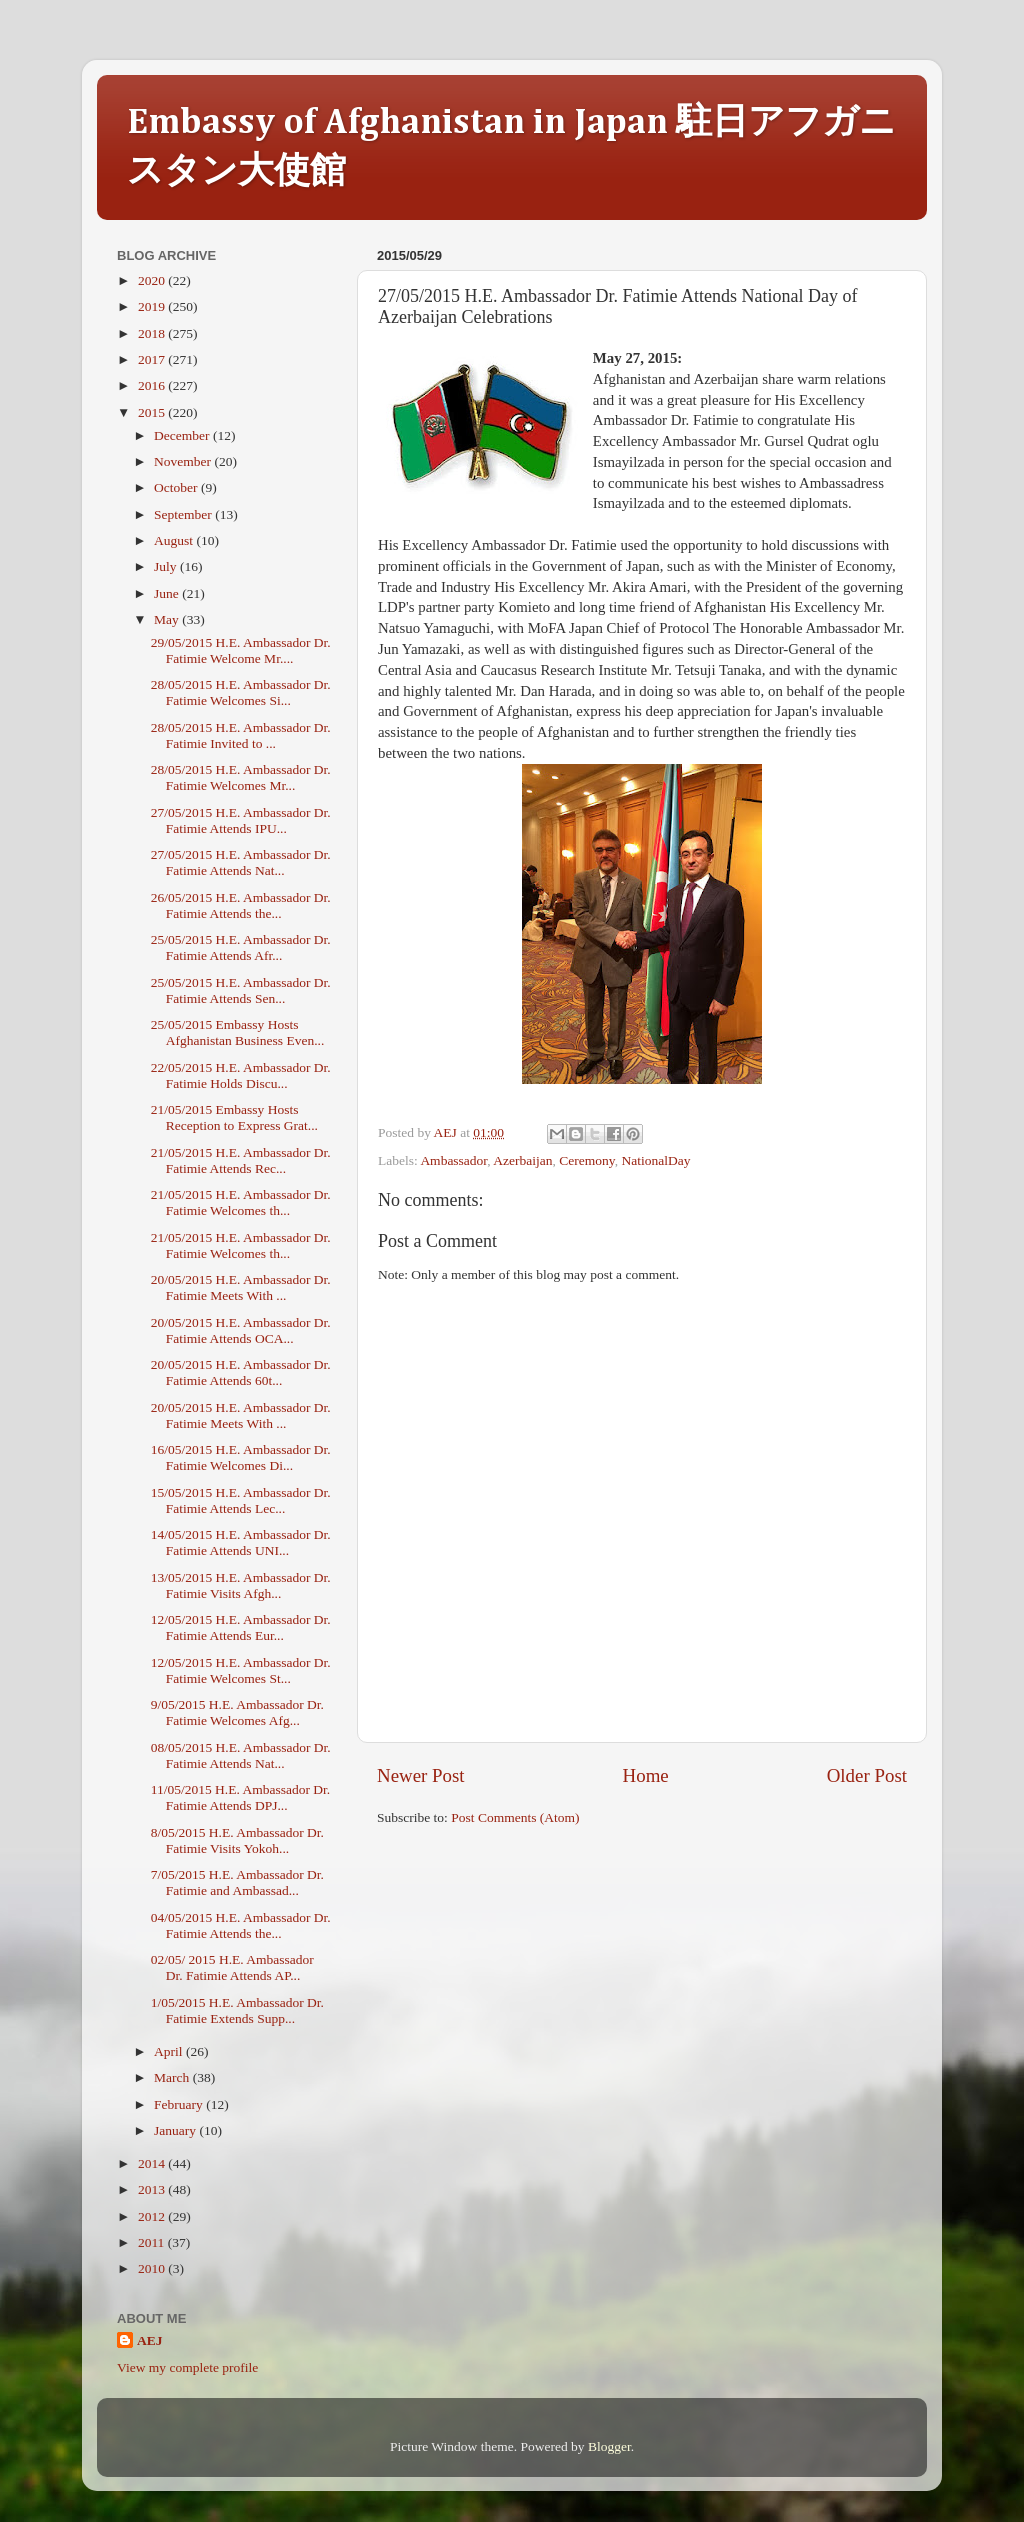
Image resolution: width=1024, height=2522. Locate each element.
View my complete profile (187, 2367)
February (180, 2104)
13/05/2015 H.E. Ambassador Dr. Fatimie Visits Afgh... (241, 1585)
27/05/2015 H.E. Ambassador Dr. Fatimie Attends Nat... (241, 862)
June (168, 593)
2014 (153, 2163)
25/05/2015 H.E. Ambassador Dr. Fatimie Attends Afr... (241, 947)
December (183, 435)
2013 (153, 2189)
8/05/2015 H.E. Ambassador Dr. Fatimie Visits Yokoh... (237, 1840)
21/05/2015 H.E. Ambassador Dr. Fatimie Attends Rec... (241, 1160)
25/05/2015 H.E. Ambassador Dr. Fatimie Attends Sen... (241, 990)
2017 (153, 359)
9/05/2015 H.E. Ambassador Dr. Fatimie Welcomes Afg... (237, 1712)
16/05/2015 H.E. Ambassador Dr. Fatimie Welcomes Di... (241, 1457)
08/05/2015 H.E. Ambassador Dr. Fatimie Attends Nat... (241, 1755)
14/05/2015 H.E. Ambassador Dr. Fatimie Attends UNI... (241, 1542)
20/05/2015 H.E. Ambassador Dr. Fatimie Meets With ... (241, 1287)
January (176, 2130)
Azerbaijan (522, 1160)
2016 (153, 385)
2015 (153, 412)
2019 (153, 306)
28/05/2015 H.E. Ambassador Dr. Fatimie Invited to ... (241, 735)
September (184, 514)
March (173, 2077)
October (177, 487)
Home (646, 1775)
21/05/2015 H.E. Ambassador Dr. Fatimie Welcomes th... (241, 1202)
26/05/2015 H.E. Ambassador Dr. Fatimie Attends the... (241, 905)
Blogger (609, 2446)
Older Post (867, 1775)
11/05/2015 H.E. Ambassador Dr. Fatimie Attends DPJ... (241, 1797)
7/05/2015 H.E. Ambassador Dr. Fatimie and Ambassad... (237, 1882)
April (170, 2051)
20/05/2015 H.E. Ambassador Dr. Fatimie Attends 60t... (241, 1372)
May (168, 619)
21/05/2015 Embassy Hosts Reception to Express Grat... (234, 1117)
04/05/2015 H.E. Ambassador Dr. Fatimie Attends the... (241, 1925)
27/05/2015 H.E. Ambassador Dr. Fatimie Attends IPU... (241, 820)
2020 (153, 280)
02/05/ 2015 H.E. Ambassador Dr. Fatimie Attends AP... (232, 1967)
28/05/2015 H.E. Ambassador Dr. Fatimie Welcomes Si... (241, 692)
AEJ (150, 2340)
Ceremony (586, 1160)
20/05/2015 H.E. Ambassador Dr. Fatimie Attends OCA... (241, 1330)
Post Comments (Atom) (515, 1817)
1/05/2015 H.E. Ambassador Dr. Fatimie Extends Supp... (237, 2010)
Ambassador (453, 1160)
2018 (153, 333)
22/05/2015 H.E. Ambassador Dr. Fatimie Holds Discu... (241, 1075)
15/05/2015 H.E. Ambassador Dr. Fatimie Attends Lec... (241, 1500)
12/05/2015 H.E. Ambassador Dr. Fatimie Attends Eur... (241, 1627)
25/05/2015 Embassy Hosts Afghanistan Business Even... (238, 1032)
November (184, 461)
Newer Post (421, 1775)
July (167, 566)
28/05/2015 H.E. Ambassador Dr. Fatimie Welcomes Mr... (241, 777)
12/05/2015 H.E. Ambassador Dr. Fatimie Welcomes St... (241, 1670)
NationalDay (655, 1160)
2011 (153, 2242)
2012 (153, 2216)
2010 (153, 2268)
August (175, 540)
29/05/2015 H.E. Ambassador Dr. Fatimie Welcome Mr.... (241, 650)
